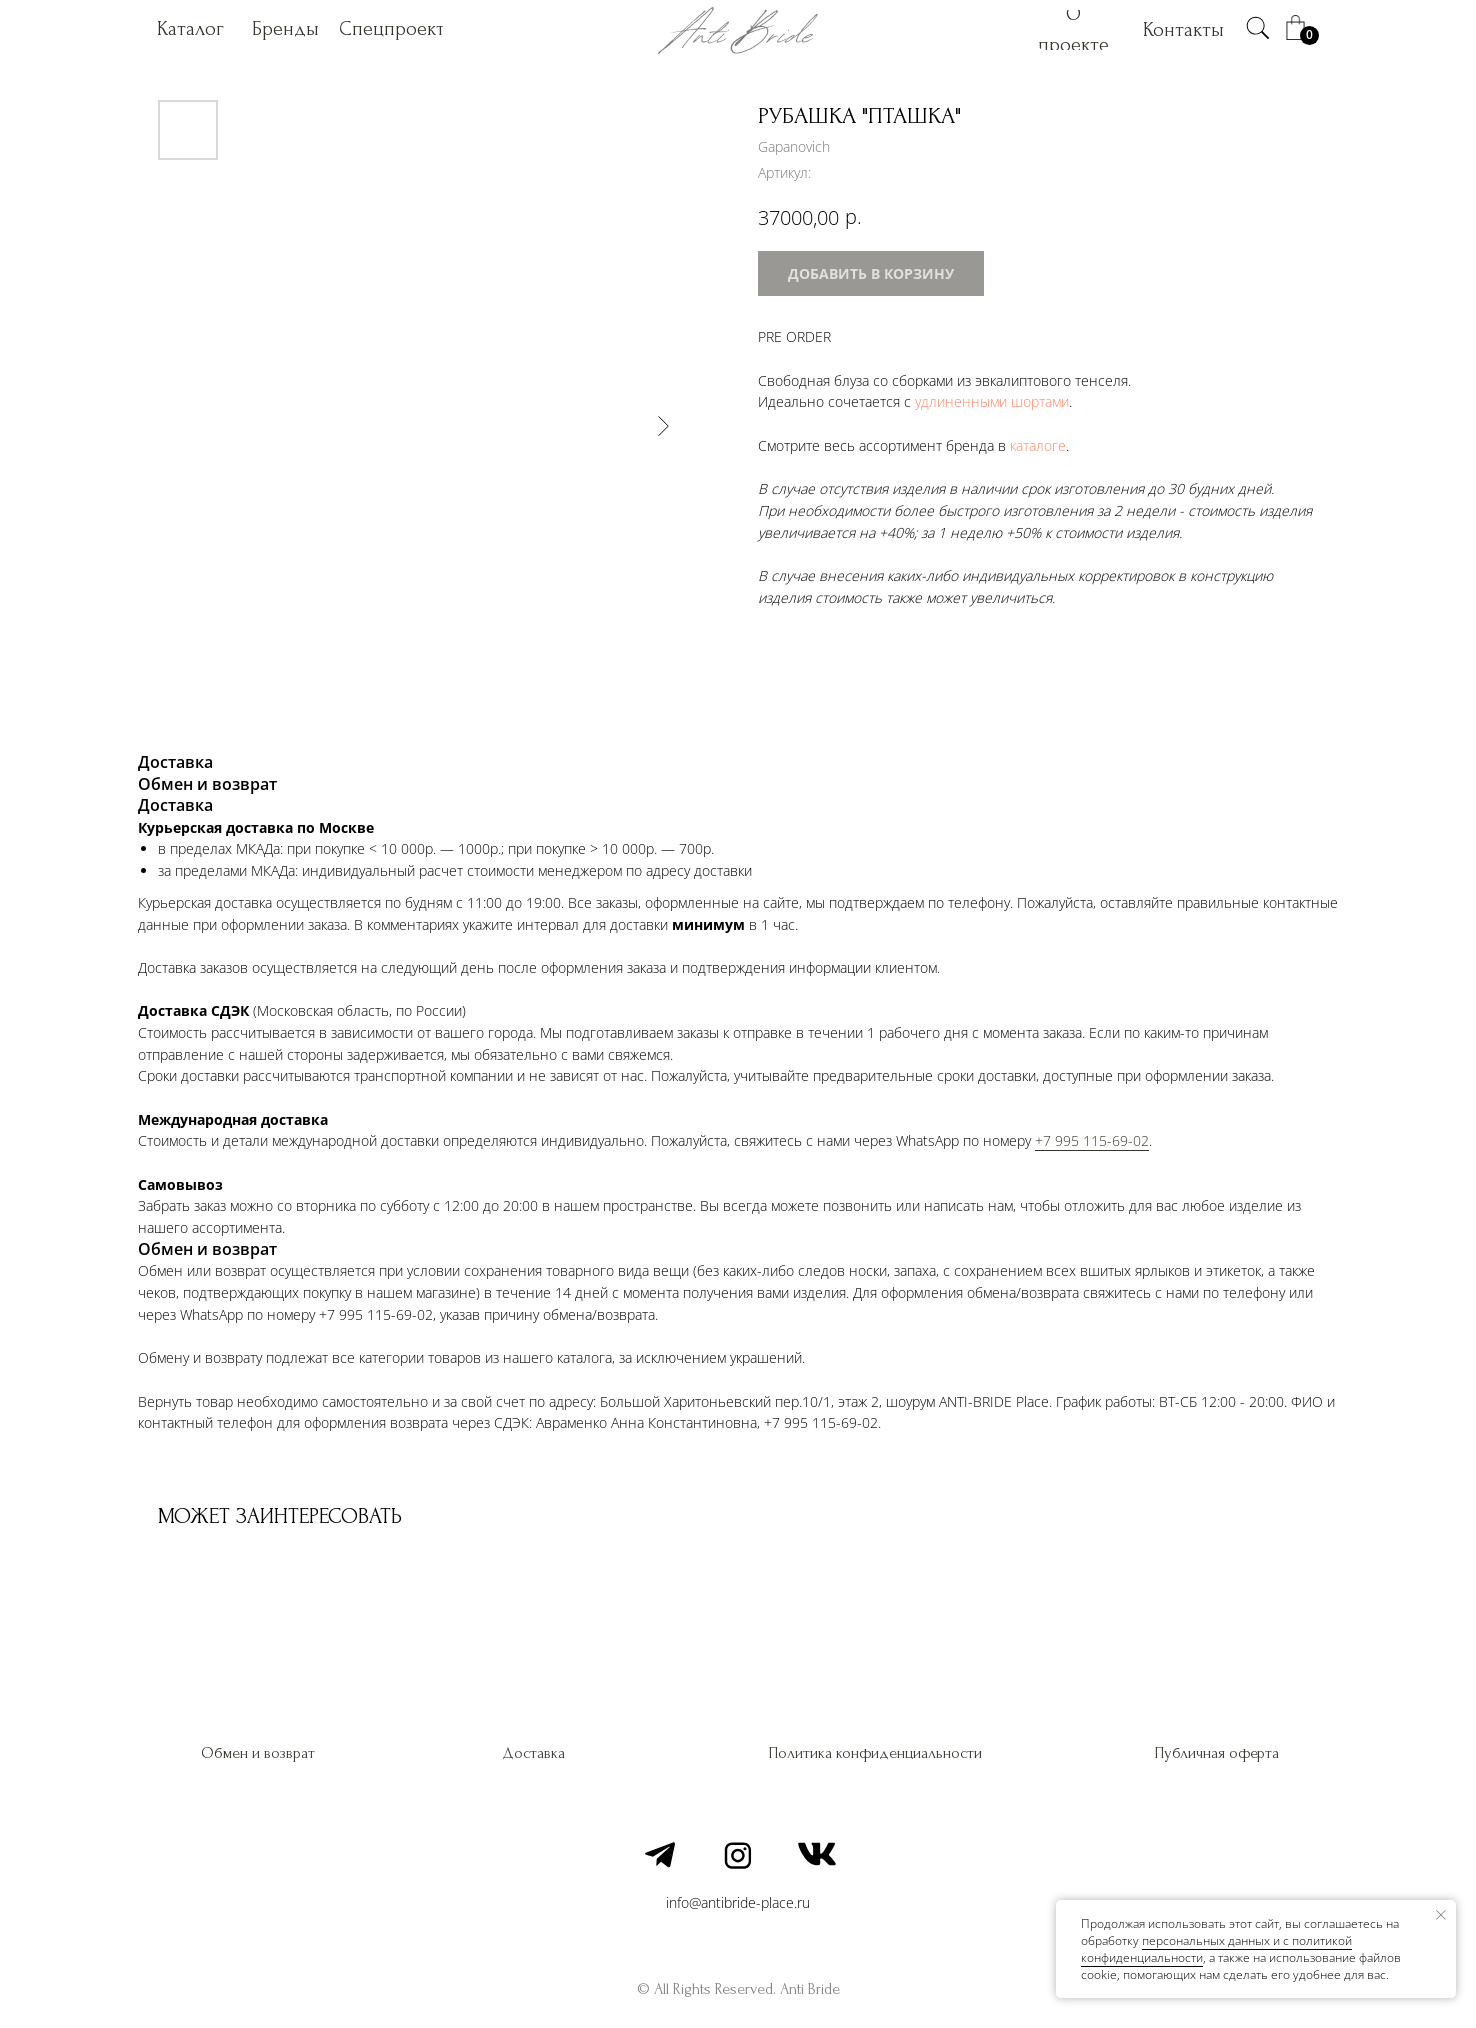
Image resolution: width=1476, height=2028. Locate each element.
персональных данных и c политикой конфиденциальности (1216, 1949)
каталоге (1038, 445)
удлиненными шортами (992, 401)
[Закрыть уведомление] (1441, 1915)
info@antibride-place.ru (738, 1902)
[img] (1258, 28)
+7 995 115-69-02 (1092, 1140)
